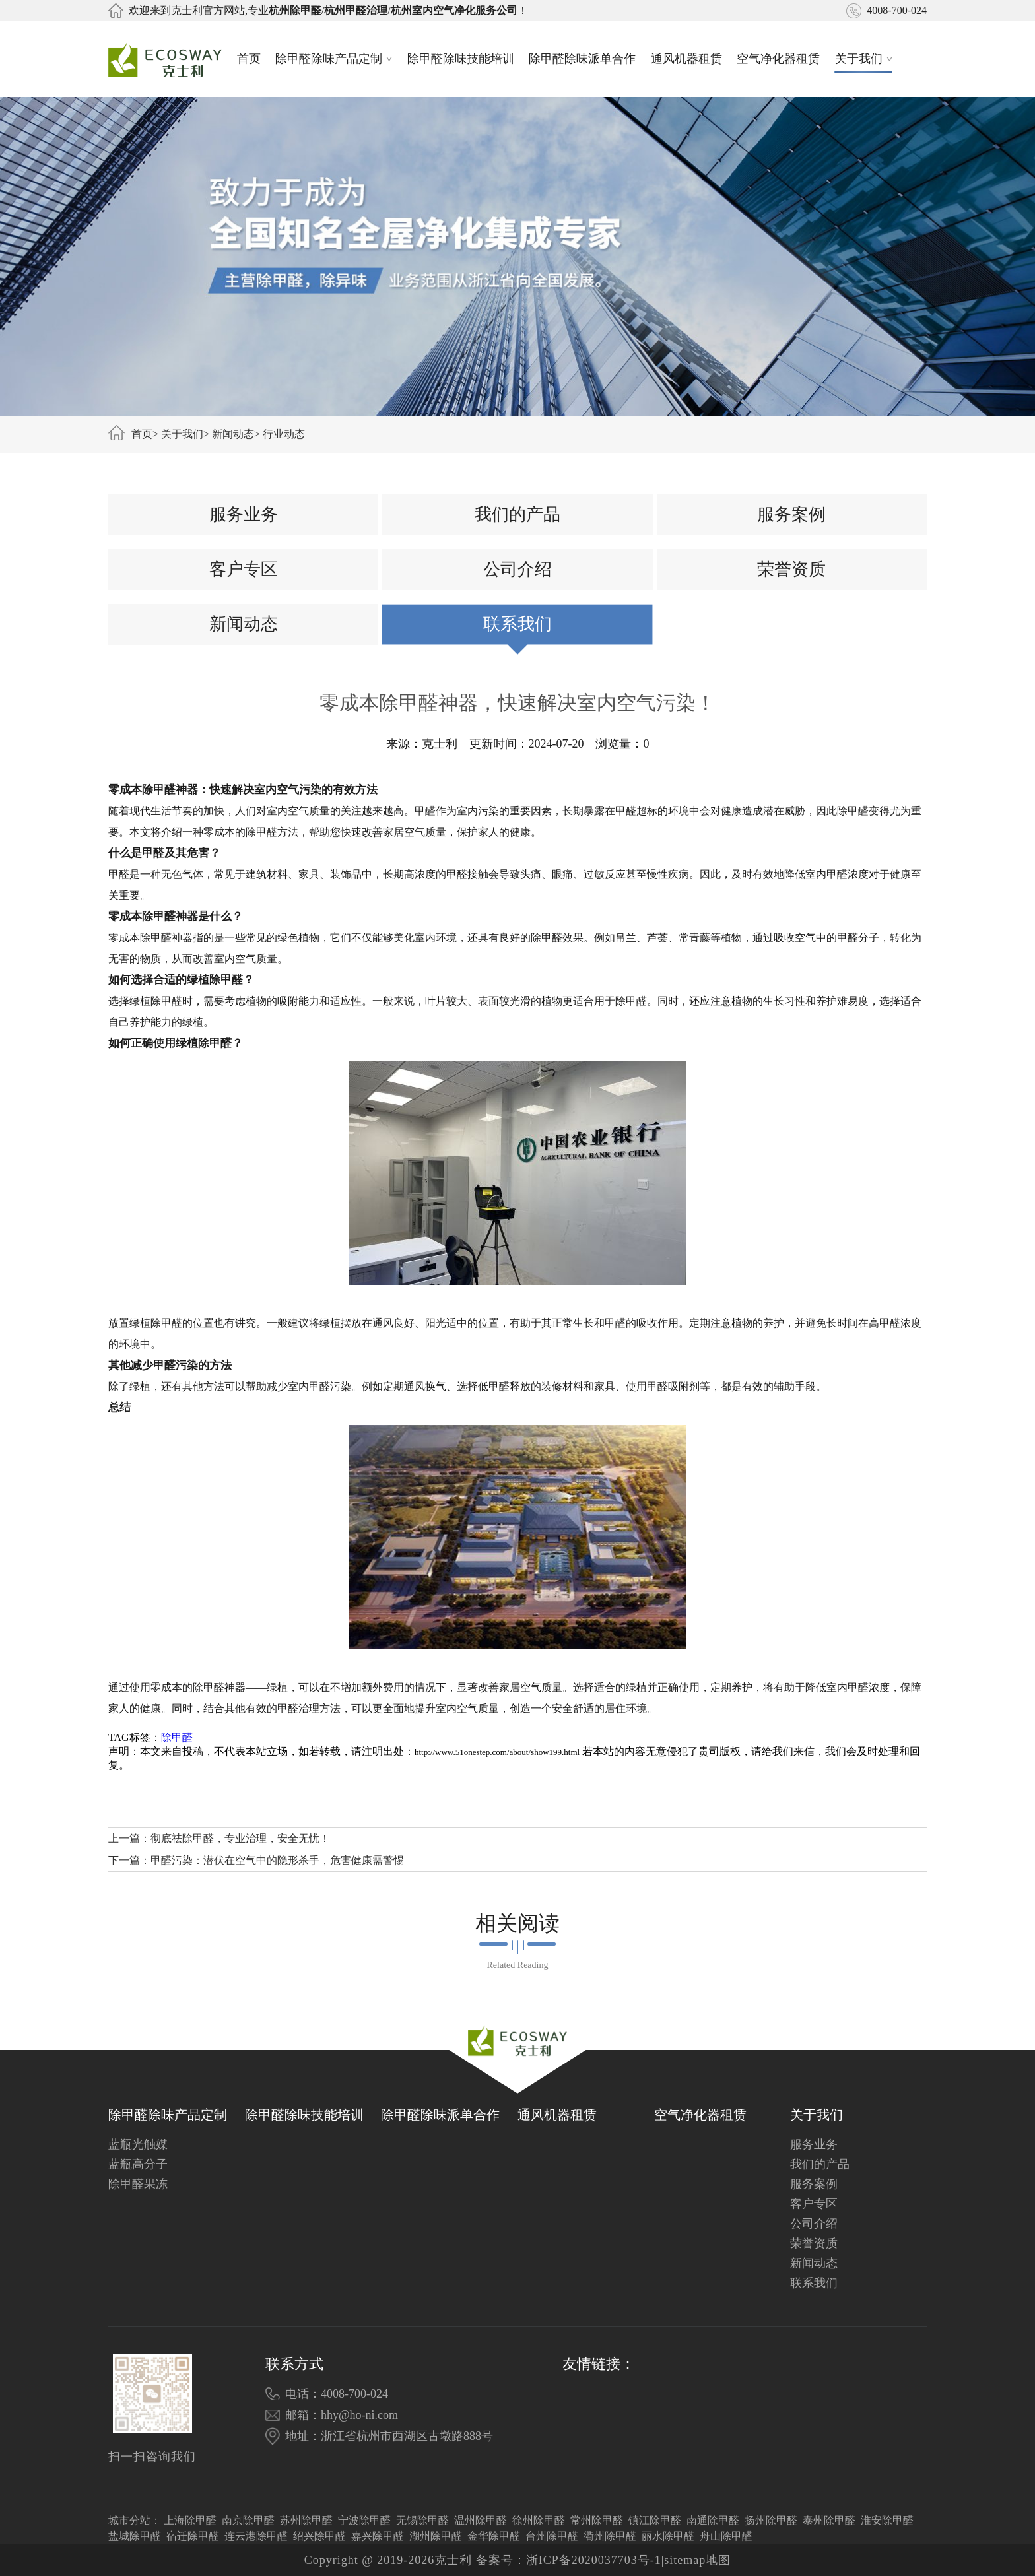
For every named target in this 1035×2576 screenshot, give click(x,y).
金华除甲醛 (493, 2536)
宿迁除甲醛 (192, 2536)
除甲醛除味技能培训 (460, 58)
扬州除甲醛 (771, 2520)
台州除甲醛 (551, 2536)
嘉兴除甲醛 (377, 2536)
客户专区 (243, 569)
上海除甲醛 (190, 2520)
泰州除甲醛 (829, 2520)
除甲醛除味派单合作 (582, 58)
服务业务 (243, 514)
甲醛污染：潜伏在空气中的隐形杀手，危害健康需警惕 (277, 1860)
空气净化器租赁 (778, 58)
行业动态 (284, 434)
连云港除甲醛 (256, 2536)
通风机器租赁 (686, 58)
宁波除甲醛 (364, 2520)
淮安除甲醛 (887, 2520)
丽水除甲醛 (668, 2536)
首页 (249, 58)
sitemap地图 (697, 2560)
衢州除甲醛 (610, 2536)
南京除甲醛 (248, 2520)
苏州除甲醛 (306, 2520)
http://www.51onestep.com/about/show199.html (497, 1752)
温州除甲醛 (480, 2520)
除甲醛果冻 (138, 2184)
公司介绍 (517, 569)
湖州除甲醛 (435, 2536)
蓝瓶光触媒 (138, 2144)
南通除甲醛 (712, 2520)
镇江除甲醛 (654, 2520)
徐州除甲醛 (538, 2520)
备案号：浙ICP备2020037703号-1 (568, 2560)
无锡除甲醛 (422, 2520)
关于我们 (863, 58)
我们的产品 (517, 514)
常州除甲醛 (596, 2520)
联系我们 (517, 624)
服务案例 (791, 514)
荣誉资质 (791, 569)
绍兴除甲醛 (319, 2536)
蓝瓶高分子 (138, 2164)
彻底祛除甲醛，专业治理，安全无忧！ (240, 1838)
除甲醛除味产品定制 (333, 58)
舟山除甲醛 (726, 2536)
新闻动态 (233, 434)
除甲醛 (177, 1737)
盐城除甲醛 (134, 2536)
